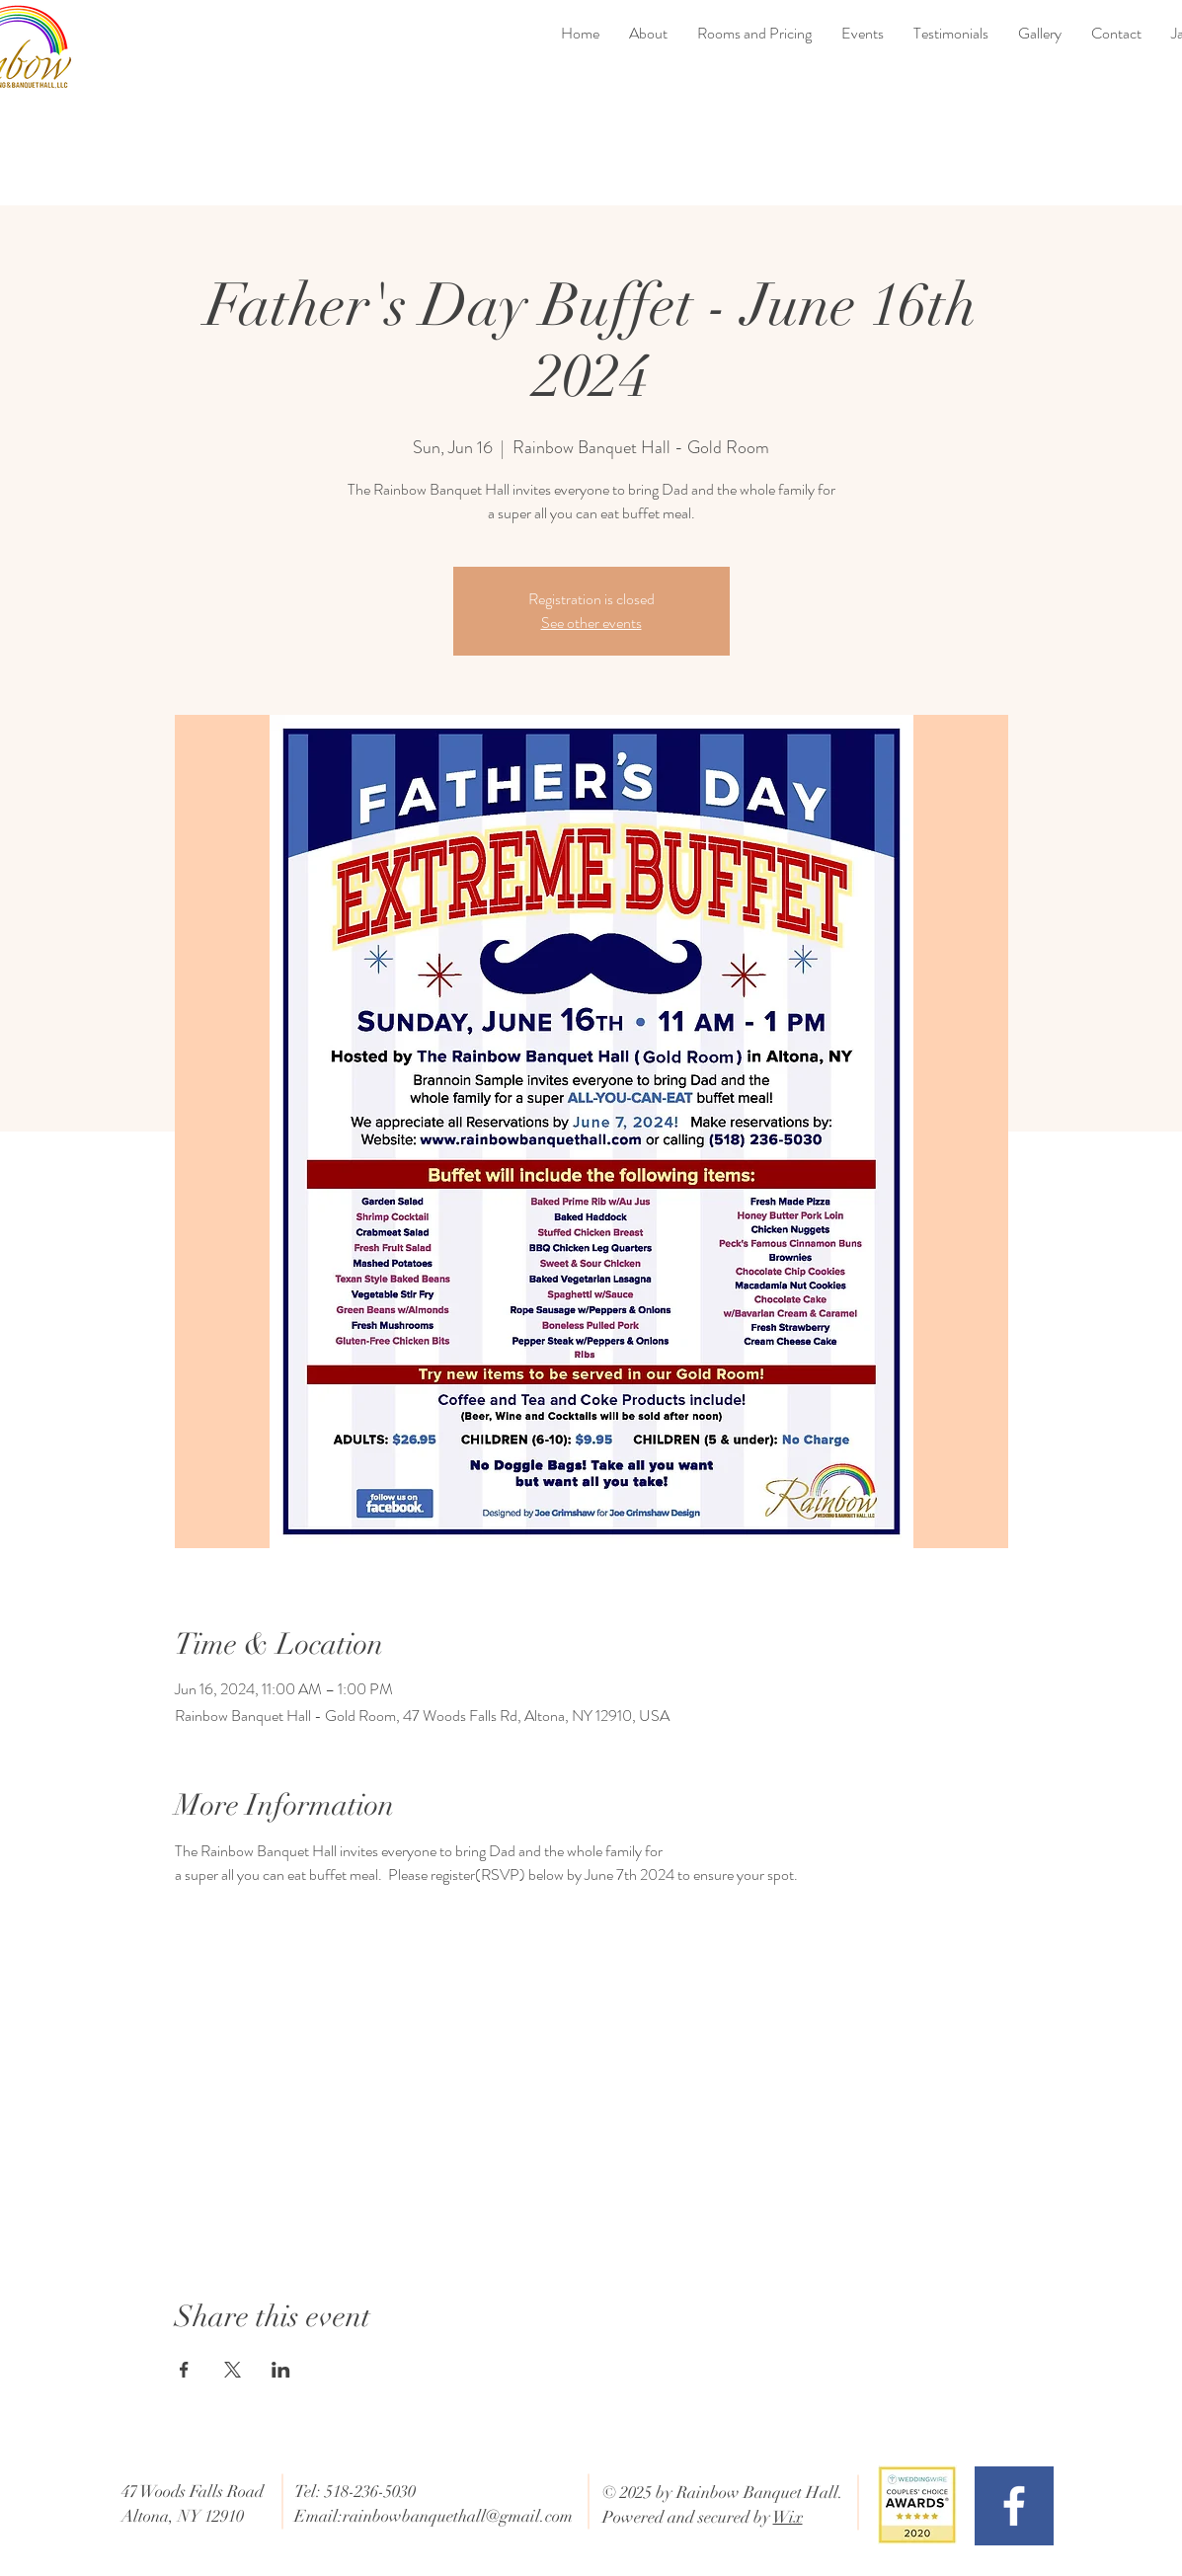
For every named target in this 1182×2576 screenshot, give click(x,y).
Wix (788, 2517)
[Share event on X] (232, 2370)
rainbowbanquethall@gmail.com (458, 2516)
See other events (591, 622)
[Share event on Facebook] (184, 2370)
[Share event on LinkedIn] (281, 2370)
